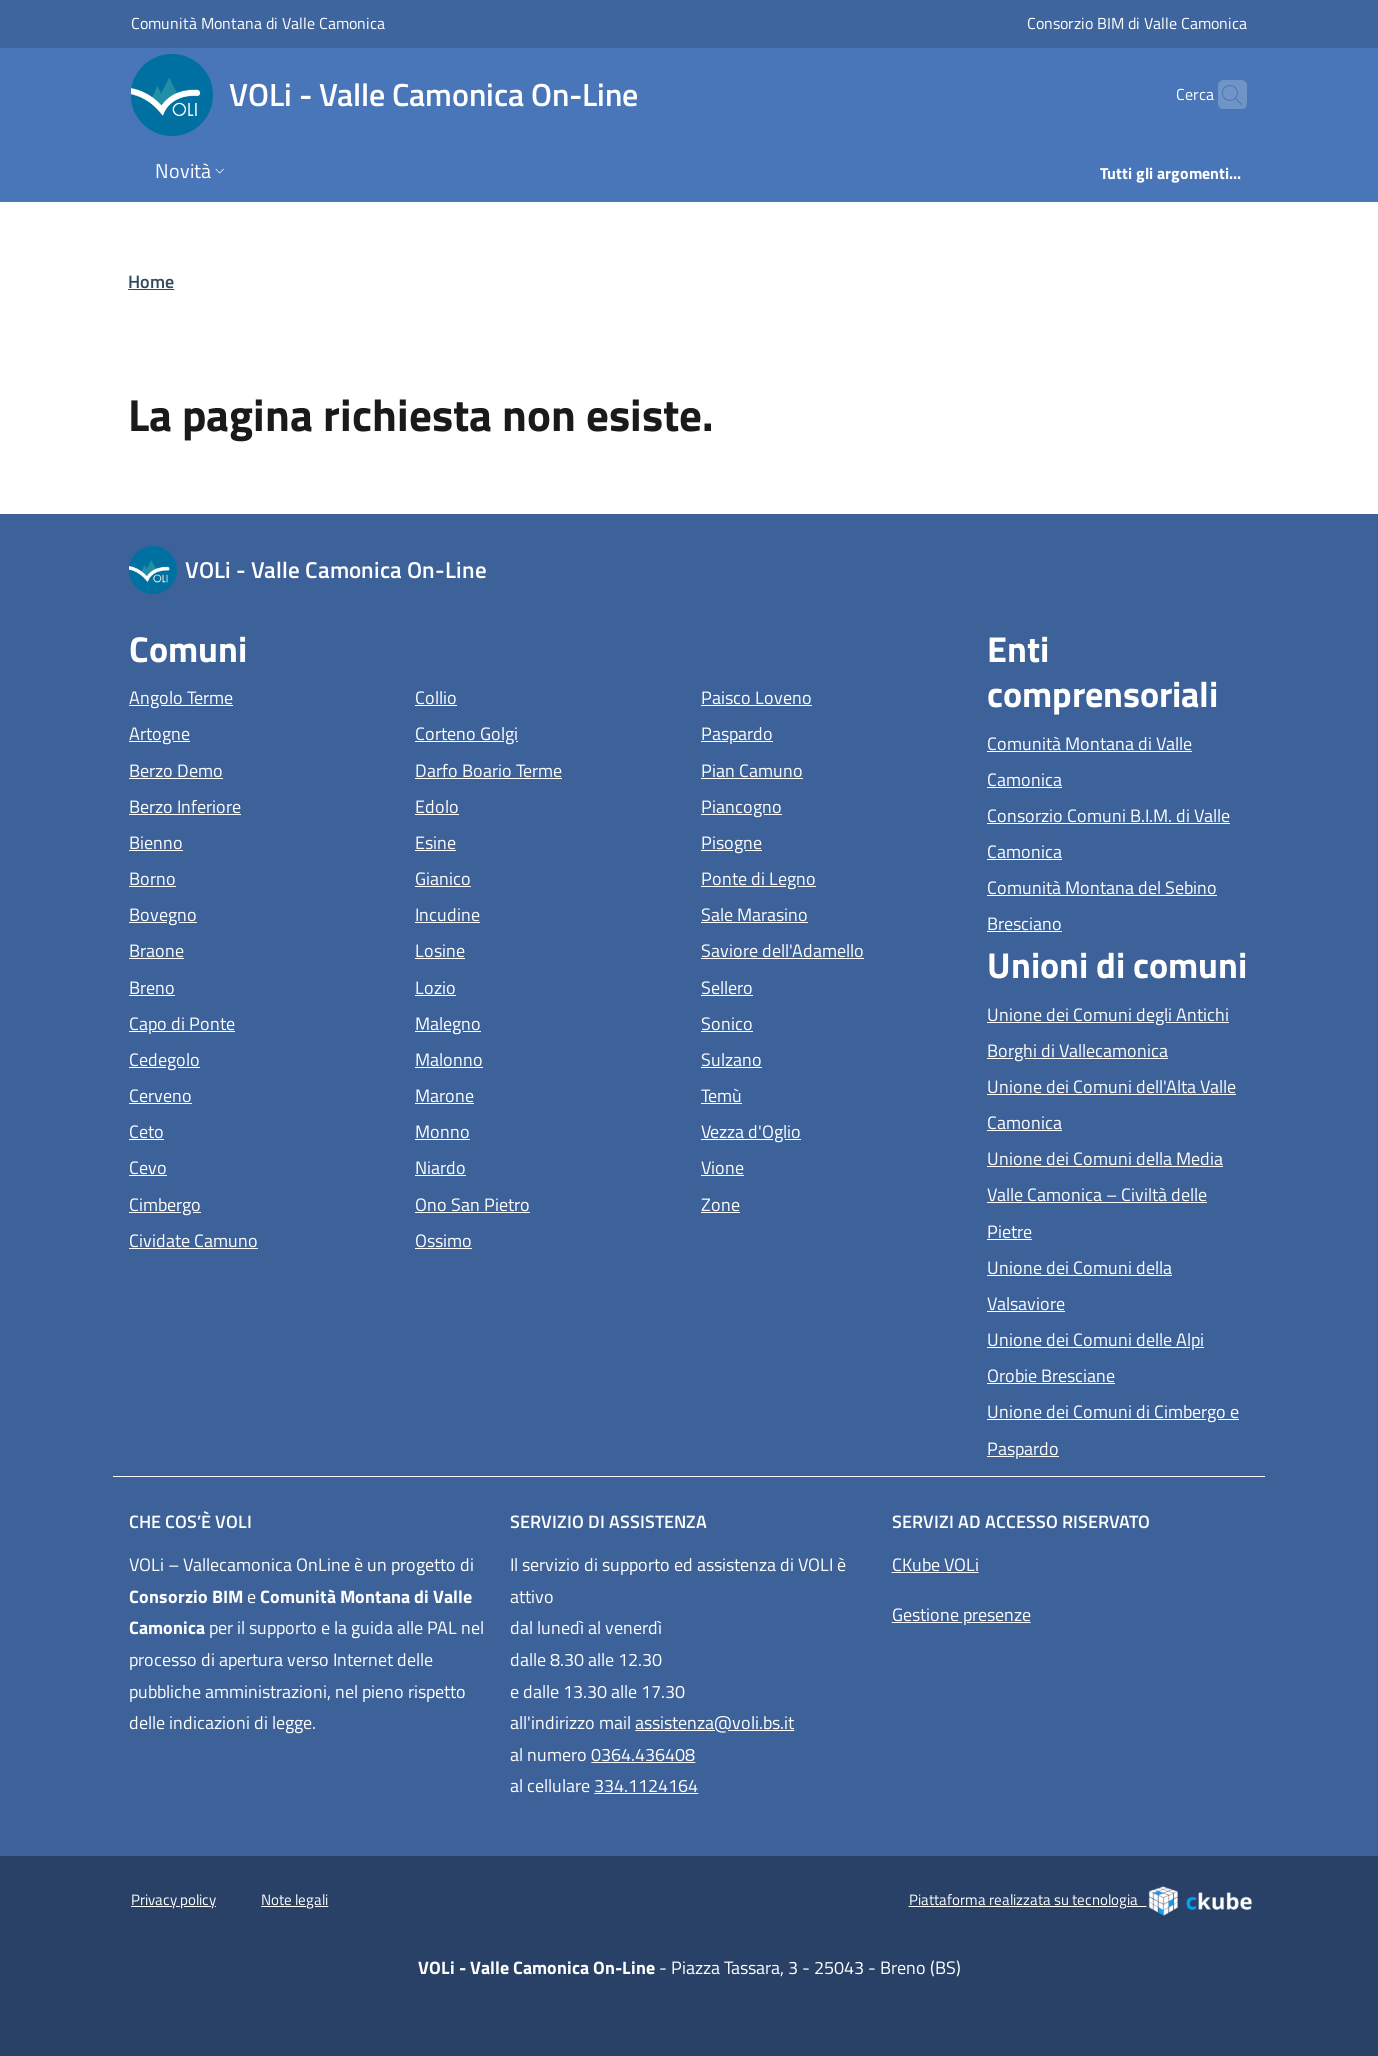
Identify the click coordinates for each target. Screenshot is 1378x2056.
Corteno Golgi (546, 731)
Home (151, 281)
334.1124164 (646, 1785)
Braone (248, 948)
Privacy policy (173, 1899)
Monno (534, 1129)
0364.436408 (643, 1754)
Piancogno (832, 804)
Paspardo (829, 731)
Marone (536, 1093)
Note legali (294, 1899)
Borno (244, 876)
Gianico (535, 876)
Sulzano (823, 1057)
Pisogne (823, 840)
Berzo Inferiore (260, 804)
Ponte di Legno (832, 876)
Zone (812, 1202)
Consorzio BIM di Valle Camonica (1137, 22)
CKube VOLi (935, 1564)
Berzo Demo (260, 768)
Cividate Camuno (260, 1238)
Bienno (248, 840)
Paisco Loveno (832, 695)
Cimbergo (257, 1202)
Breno (244, 985)
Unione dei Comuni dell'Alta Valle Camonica (1116, 1104)
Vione (814, 1165)
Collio (528, 695)
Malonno (541, 1057)
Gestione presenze (961, 1614)
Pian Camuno (832, 768)
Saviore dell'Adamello (832, 948)
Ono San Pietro (546, 1202)
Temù (813, 1093)
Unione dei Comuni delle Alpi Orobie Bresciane (1118, 1357)
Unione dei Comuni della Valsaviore (1118, 1285)
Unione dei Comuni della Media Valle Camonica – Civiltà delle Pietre (1105, 1194)
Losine (532, 948)
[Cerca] (1223, 95)
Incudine (539, 912)
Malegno (540, 1021)
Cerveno (252, 1093)
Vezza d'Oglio (832, 1129)
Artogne (251, 731)
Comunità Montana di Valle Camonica (258, 22)
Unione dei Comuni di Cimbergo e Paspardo (1115, 1429)
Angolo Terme (260, 695)
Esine (527, 840)
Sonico (819, 1021)
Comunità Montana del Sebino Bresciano (1116, 905)
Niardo (532, 1165)
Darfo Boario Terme (546, 768)
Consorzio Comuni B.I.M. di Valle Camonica (1116, 833)
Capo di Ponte (260, 1021)
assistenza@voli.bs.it (714, 1722)
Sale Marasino (832, 912)
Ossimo (535, 1238)
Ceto (238, 1129)
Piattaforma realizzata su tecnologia (1081, 1900)
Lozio (527, 985)
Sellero (819, 985)
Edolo (529, 804)
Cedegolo (256, 1057)
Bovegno (255, 912)
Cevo (240, 1165)
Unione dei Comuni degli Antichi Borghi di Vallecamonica (1118, 1032)
